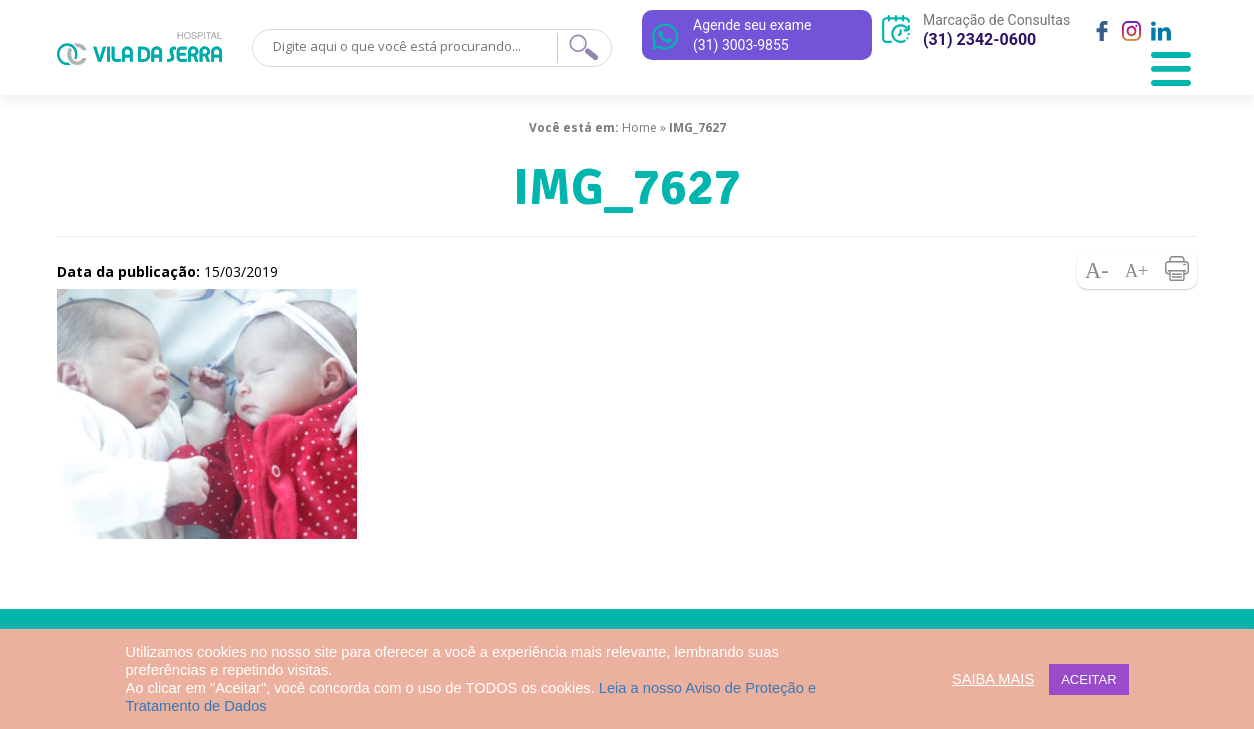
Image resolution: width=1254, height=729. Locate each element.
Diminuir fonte (1097, 269)
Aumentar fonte (1137, 269)
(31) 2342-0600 (979, 39)
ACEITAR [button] (1088, 679)
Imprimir (1177, 269)
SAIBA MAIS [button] (993, 679)
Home (639, 127)
